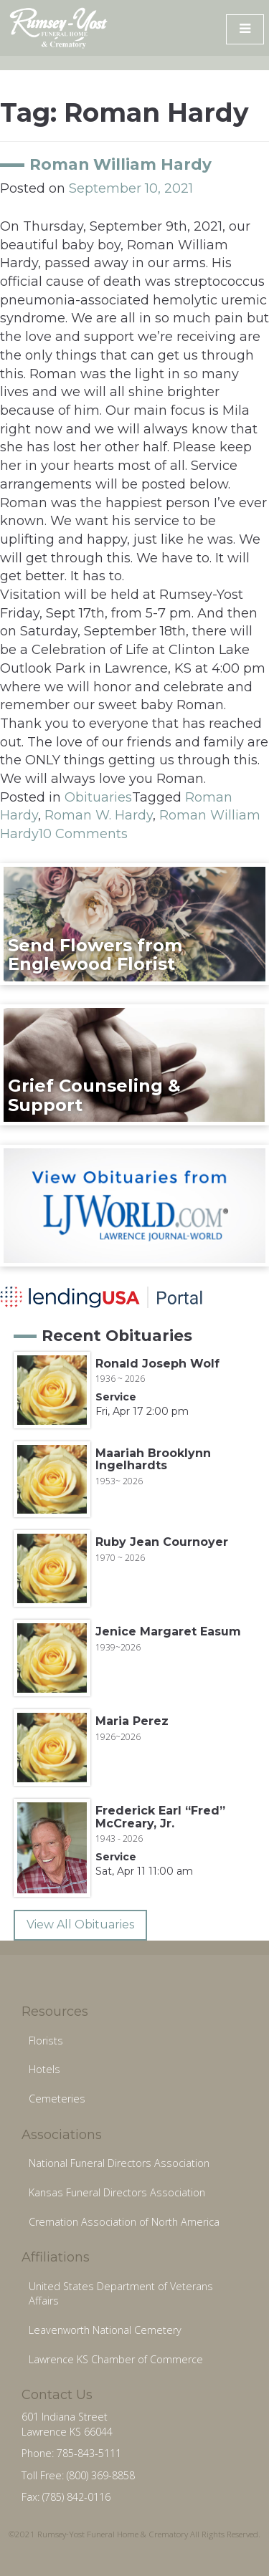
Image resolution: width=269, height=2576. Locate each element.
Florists (46, 2040)
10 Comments (83, 834)
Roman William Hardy (120, 164)
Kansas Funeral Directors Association (117, 2192)
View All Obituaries (80, 1924)
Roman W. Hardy (98, 815)
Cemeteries (57, 2098)
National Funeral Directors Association (119, 2163)
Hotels (44, 2069)
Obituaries (98, 797)
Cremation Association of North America (124, 2222)
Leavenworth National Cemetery (105, 2330)
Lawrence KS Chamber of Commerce (116, 2359)
